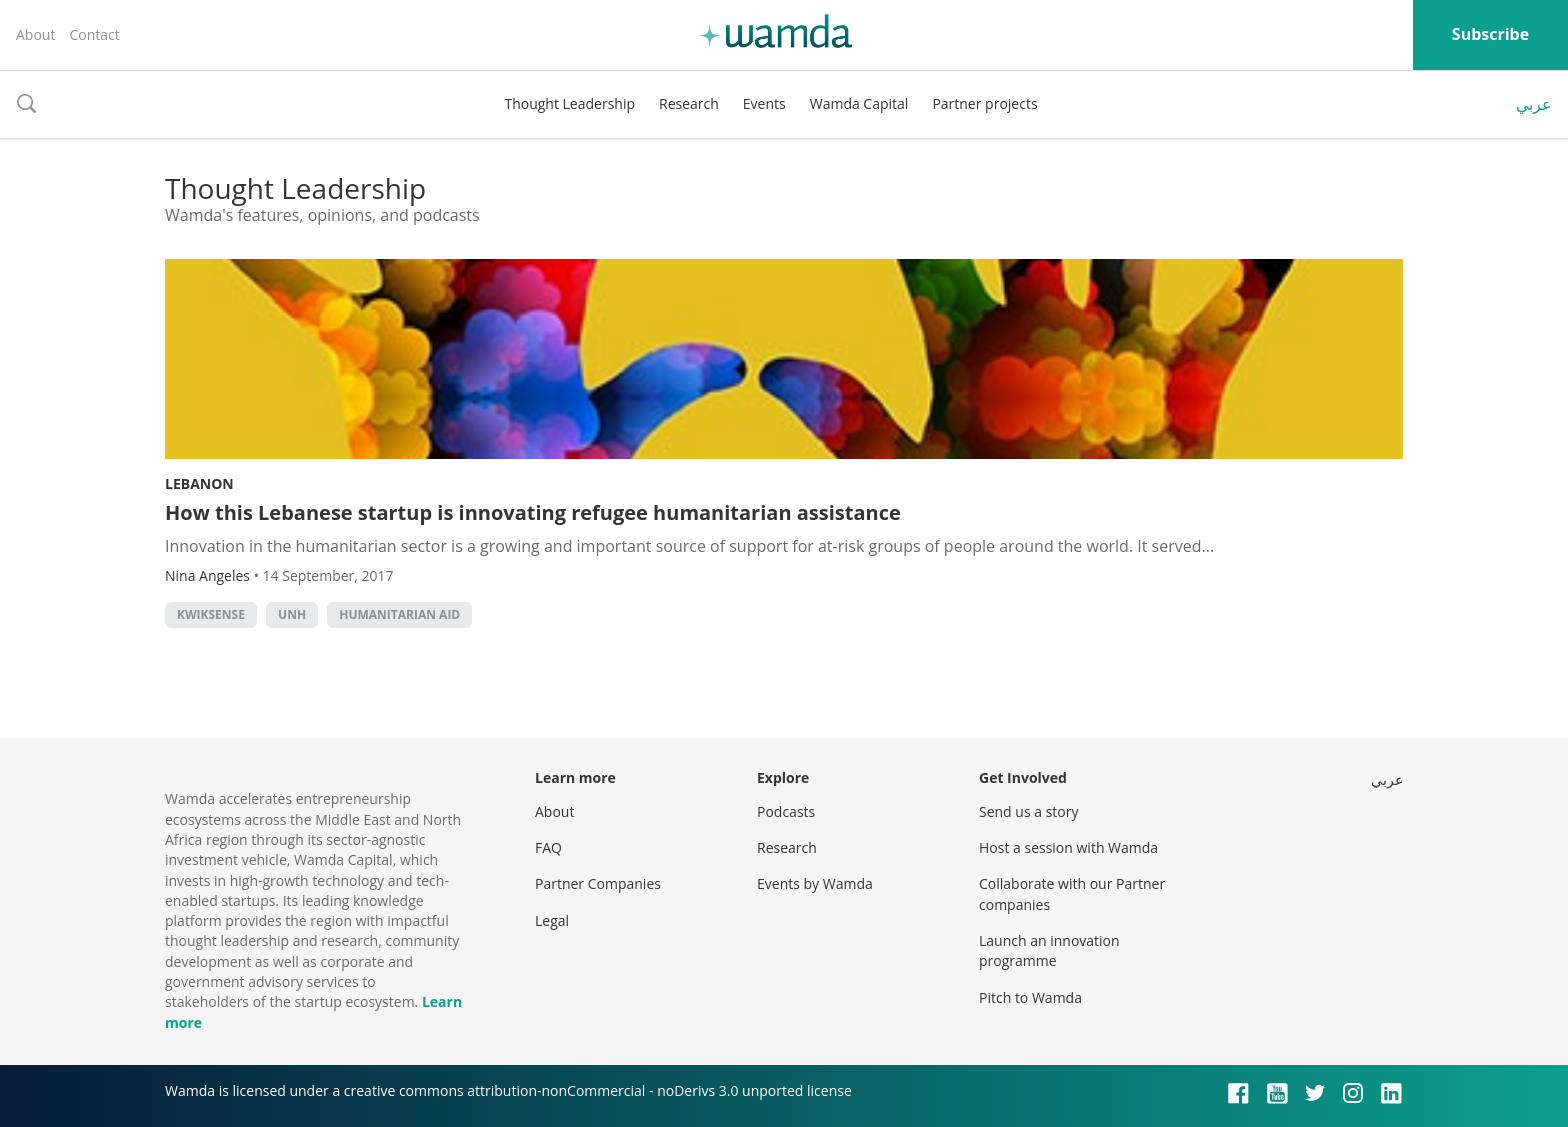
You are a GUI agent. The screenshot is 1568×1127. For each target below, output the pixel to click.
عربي (1534, 104)
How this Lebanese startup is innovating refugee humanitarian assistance (533, 512)
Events (764, 103)
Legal (552, 920)
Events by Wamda (815, 883)
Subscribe (1490, 34)
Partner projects (984, 103)
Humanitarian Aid (399, 614)
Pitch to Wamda (1030, 997)
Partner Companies (598, 883)
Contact (94, 34)
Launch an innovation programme (1049, 950)
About (35, 34)
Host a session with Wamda (1068, 847)
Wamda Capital (859, 103)
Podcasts (786, 811)
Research (689, 103)
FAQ (548, 847)
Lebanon (199, 483)
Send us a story (1028, 811)
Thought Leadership (569, 103)
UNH (292, 614)
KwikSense (211, 614)
